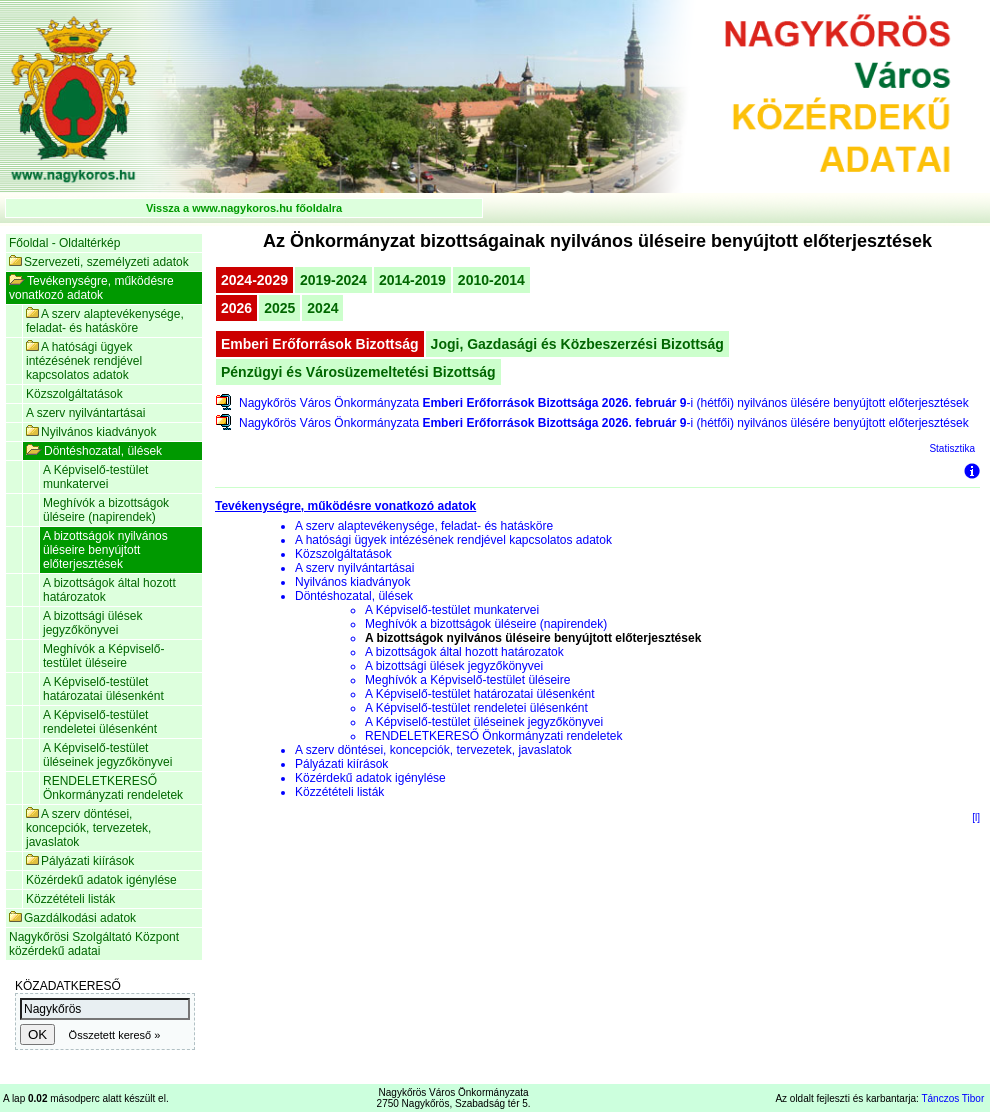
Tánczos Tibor (952, 1098)
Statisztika (952, 448)
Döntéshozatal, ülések (94, 451)
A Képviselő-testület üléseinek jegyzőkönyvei (107, 755)
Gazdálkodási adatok (72, 918)
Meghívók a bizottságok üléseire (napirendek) (106, 510)
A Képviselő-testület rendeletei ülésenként (100, 722)
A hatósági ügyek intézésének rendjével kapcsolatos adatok (84, 361)
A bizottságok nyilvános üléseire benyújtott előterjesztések (105, 550)
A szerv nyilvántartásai (85, 413)
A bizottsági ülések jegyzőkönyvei (92, 623)
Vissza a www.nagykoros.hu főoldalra (244, 208)
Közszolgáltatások (74, 394)
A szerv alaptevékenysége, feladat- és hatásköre (105, 321)
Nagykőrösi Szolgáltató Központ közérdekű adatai (94, 944)
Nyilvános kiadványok (91, 432)
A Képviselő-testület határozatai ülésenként (103, 689)
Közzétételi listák (70, 899)
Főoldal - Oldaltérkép (64, 243)
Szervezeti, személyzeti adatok (99, 262)
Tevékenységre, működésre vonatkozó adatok (91, 288)
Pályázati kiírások (80, 861)
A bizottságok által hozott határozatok (109, 590)
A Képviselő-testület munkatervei (95, 477)
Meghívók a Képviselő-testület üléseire (103, 656)
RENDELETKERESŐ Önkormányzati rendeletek (113, 788)
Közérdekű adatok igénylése (101, 880)
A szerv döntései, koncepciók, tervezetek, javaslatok (88, 828)
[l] (976, 817)
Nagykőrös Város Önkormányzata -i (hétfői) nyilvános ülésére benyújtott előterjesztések (604, 403)
